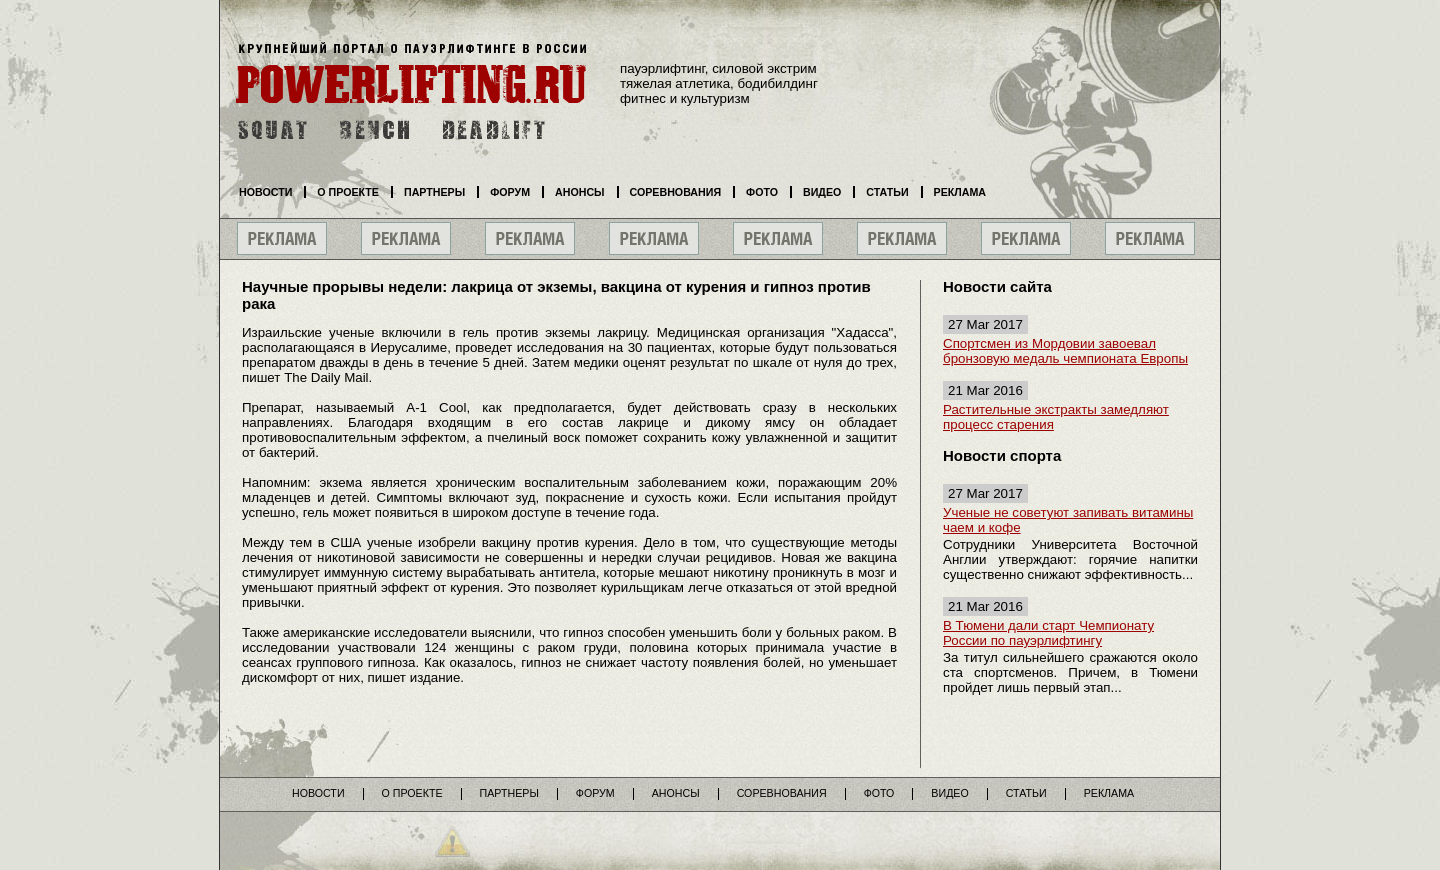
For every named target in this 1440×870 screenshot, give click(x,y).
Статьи (887, 192)
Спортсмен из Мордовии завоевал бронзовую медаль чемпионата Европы (1065, 351)
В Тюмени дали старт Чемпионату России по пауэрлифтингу (1048, 633)
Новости (265, 192)
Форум (510, 192)
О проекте (348, 192)
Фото (762, 192)
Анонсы (580, 192)
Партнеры (434, 192)
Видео (822, 192)
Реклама (960, 192)
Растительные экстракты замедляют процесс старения (1056, 417)
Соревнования (676, 192)
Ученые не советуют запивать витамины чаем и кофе (1068, 520)
